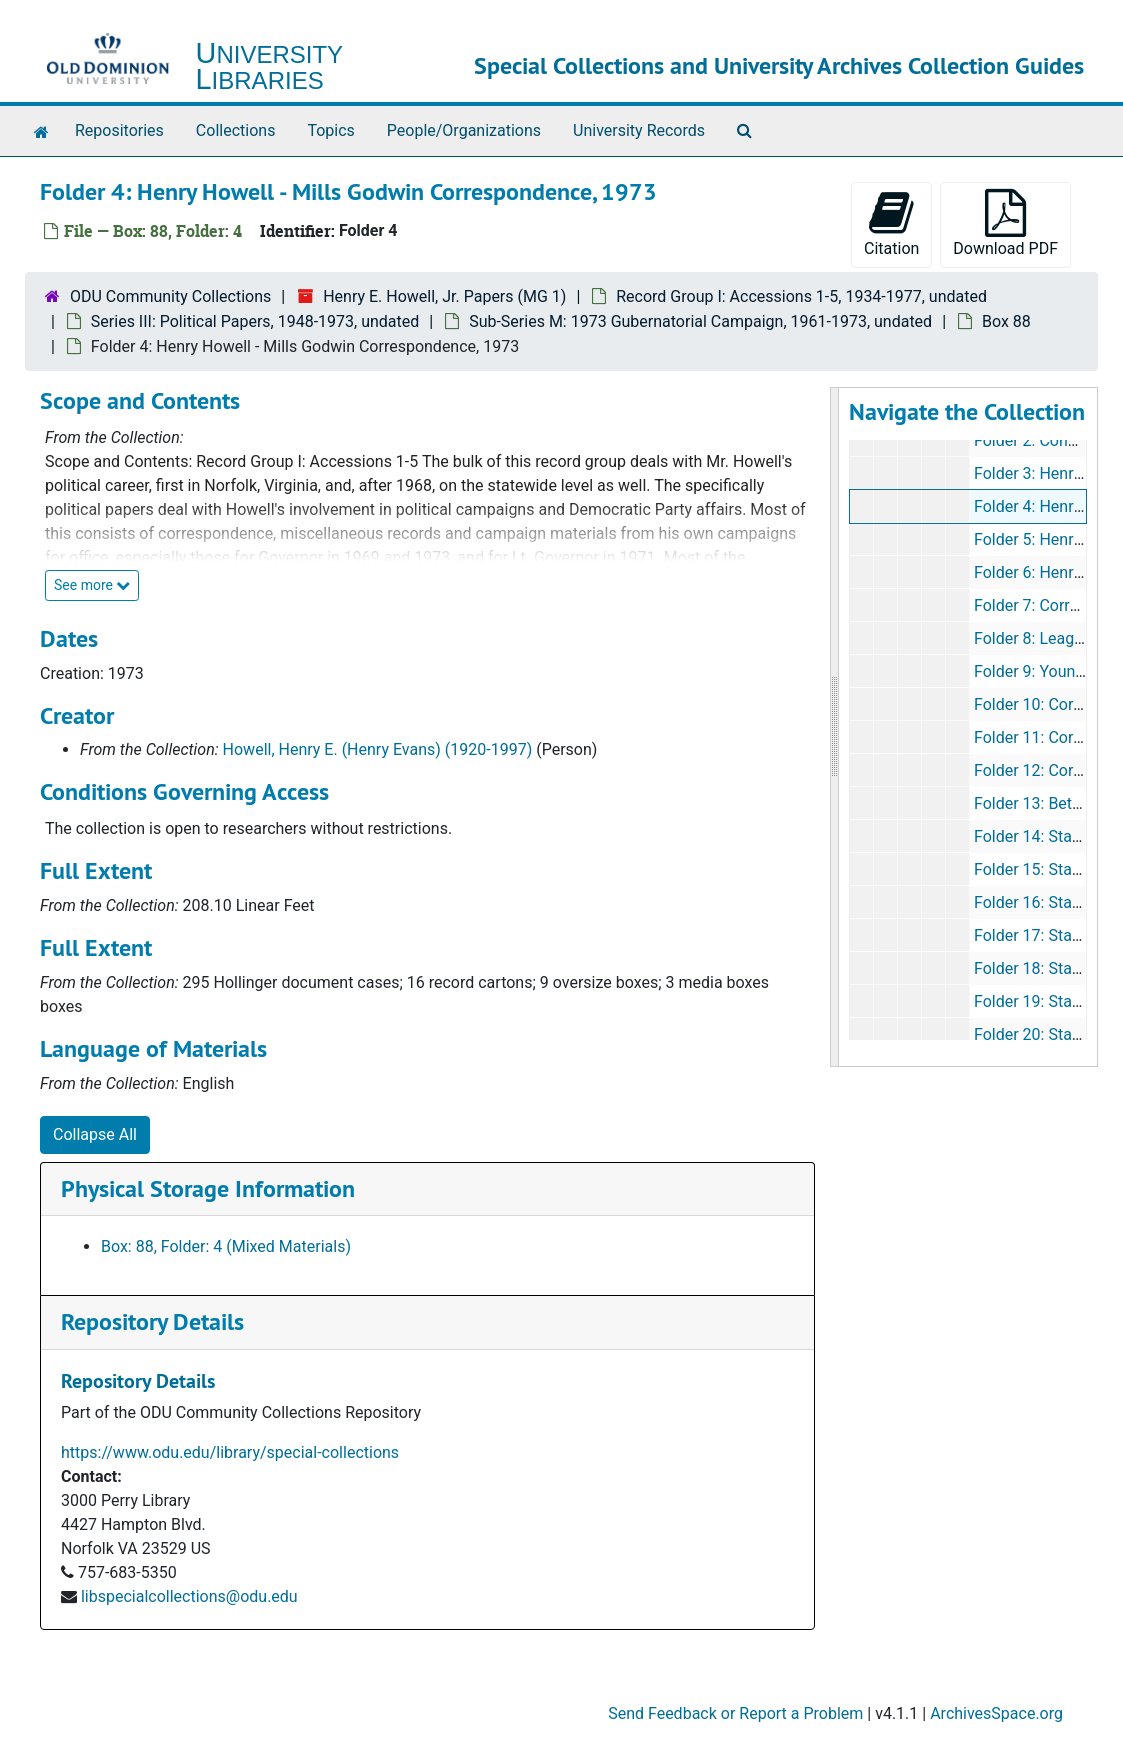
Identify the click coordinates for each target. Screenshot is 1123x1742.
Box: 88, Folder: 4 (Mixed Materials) (226, 1246)
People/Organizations (464, 130)
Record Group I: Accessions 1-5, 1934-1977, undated (801, 296)
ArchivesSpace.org (996, 1713)
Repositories (119, 130)
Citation (891, 223)
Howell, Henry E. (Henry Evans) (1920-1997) (378, 749)
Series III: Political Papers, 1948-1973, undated (255, 321)
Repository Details (152, 1321)
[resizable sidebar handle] (835, 727)
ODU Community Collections (170, 296)
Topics (330, 130)
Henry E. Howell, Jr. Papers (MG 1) (444, 296)
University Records (639, 130)
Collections (236, 130)
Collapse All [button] (95, 1134)
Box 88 (1006, 321)
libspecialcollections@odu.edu (189, 1596)
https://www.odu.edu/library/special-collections (230, 1452)
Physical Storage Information (208, 1188)
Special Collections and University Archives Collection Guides (779, 65)
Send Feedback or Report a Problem (735, 1713)
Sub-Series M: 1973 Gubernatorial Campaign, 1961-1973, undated (700, 321)
